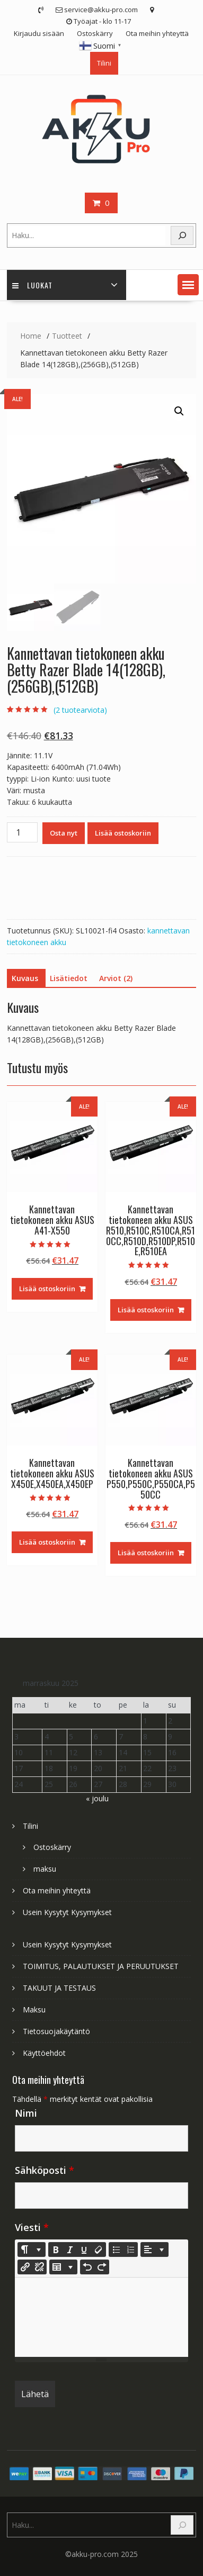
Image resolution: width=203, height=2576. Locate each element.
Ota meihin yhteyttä (157, 33)
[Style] (31, 2249)
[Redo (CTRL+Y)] (101, 2267)
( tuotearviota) (80, 710)
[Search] (182, 236)
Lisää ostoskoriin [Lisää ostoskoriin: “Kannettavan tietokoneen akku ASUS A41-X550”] (47, 1288)
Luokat (32, 285)
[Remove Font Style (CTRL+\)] (98, 2249)
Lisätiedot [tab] (68, 978)
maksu (44, 1869)
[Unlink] (39, 2267)
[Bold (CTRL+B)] (55, 2249)
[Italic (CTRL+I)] (70, 2249)
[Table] (63, 2267)
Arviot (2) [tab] (116, 978)
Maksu (34, 2009)
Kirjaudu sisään (39, 33)
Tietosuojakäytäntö (56, 2031)
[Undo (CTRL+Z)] (87, 2267)
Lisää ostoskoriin (123, 833)
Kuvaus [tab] (25, 978)
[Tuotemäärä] (22, 832)
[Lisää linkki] (24, 2267)
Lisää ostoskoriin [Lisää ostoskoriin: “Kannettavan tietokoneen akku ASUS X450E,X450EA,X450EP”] (47, 1542)
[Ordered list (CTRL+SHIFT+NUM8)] (130, 2249)
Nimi (26, 2113)
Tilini (104, 63)
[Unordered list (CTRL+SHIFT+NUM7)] (116, 2249)
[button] (188, 284)
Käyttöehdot (44, 2053)
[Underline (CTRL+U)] (84, 2249)
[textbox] (102, 2317)
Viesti (32, 2227)
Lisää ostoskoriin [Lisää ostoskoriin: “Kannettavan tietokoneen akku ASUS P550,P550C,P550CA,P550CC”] (146, 1552)
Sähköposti (44, 2170)
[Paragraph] (154, 2249)
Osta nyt (63, 833)
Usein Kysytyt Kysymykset (67, 1912)
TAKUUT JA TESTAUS (59, 1988)
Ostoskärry (95, 33)
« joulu (97, 1798)
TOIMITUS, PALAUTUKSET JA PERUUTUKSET (101, 1966)
